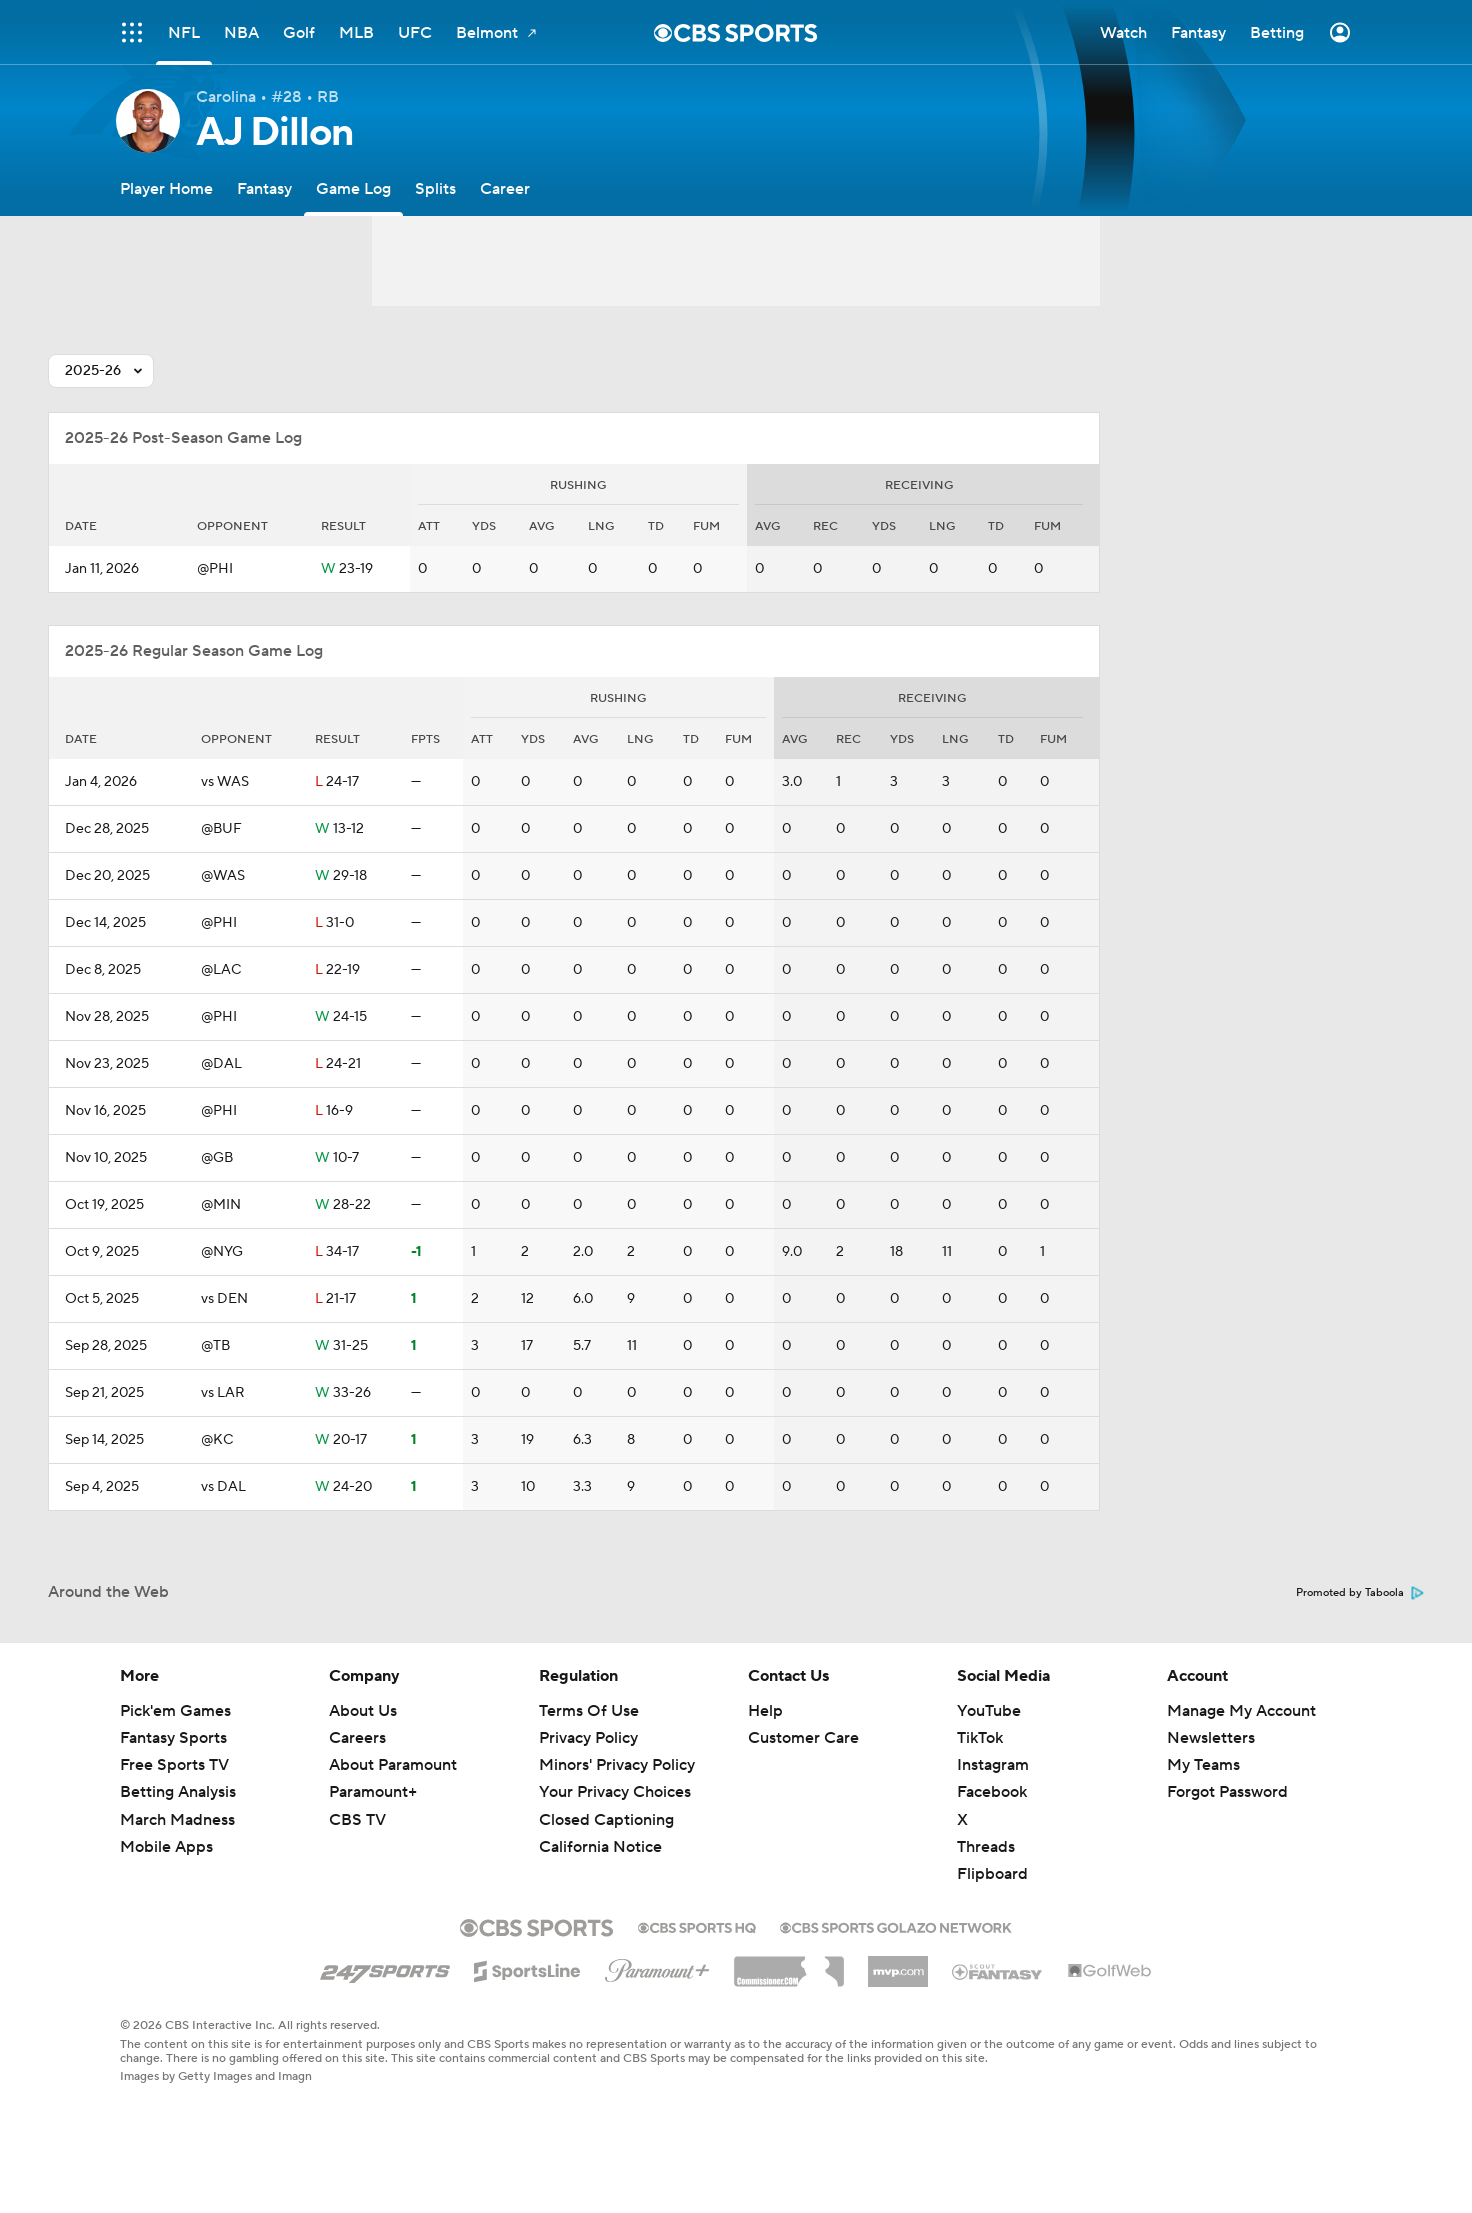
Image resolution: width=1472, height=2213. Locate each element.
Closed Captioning (606, 1820)
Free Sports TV (174, 1765)
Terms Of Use (589, 1711)
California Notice (600, 1847)
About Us (363, 1711)
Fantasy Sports (173, 1738)
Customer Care (803, 1738)
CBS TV (357, 1820)
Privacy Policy (588, 1738)
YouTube (989, 1711)
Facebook (992, 1792)
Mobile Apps (166, 1847)
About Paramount (393, 1765)
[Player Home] (166, 188)
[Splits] (435, 188)
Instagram (993, 1765)
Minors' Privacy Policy (617, 1765)
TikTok (980, 1738)
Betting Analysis (178, 1792)
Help (765, 1711)
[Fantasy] (264, 188)
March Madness (177, 1820)
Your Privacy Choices (615, 1792)
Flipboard (992, 1874)
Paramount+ (373, 1792)
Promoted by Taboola (1360, 1593)
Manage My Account (1241, 1711)
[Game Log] (353, 188)
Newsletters (1211, 1738)
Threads (986, 1847)
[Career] (505, 188)
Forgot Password (1227, 1792)
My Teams (1203, 1765)
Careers (357, 1738)
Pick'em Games (175, 1711)
